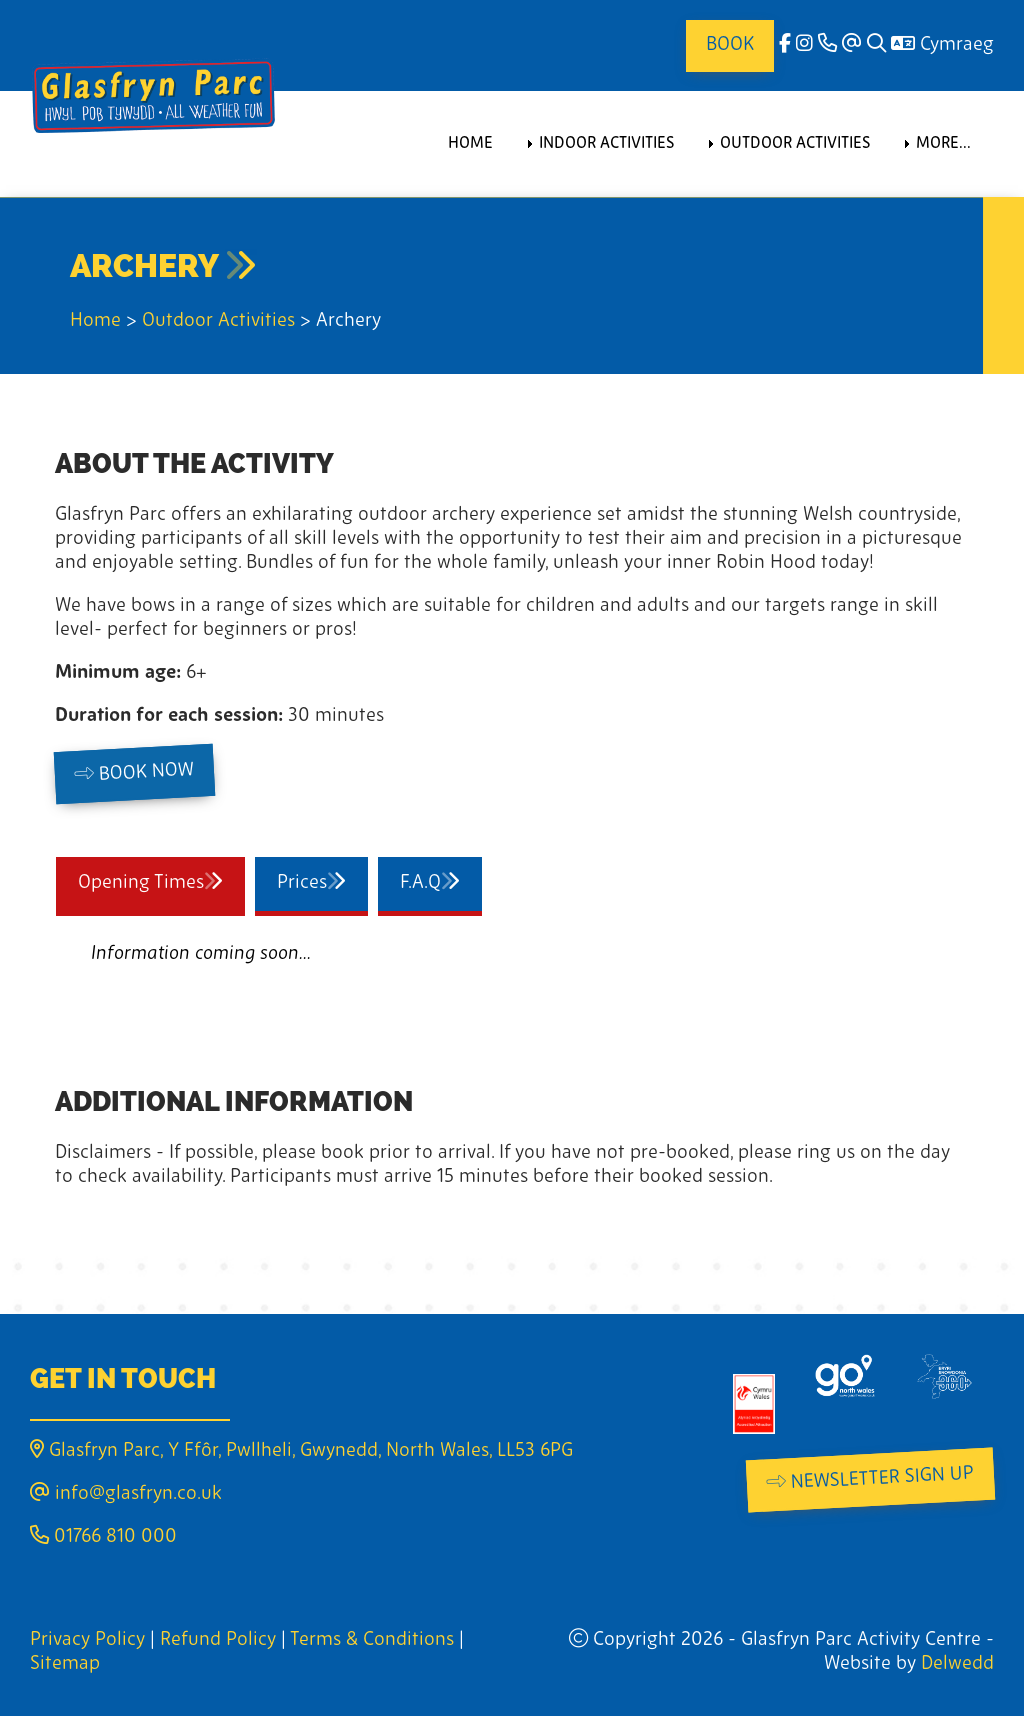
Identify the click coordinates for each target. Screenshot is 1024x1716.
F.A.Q (441, 882)
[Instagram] (804, 45)
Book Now (134, 773)
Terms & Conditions (372, 1640)
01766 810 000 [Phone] (103, 1537)
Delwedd (957, 1664)
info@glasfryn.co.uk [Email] (126, 1494)
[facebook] (785, 45)
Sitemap (65, 1664)
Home (95, 321)
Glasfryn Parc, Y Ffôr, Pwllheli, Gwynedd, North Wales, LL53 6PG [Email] (301, 1451)
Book (730, 45)
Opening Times (161, 882)
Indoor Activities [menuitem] (606, 144)
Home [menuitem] (470, 144)
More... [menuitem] (943, 144)
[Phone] (827, 45)
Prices (322, 882)
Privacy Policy (87, 1640)
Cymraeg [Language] (942, 45)
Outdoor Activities (218, 321)
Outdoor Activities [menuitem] (795, 144)
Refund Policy (218, 1640)
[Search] (876, 45)
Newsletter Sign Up (870, 1478)
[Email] (852, 45)
